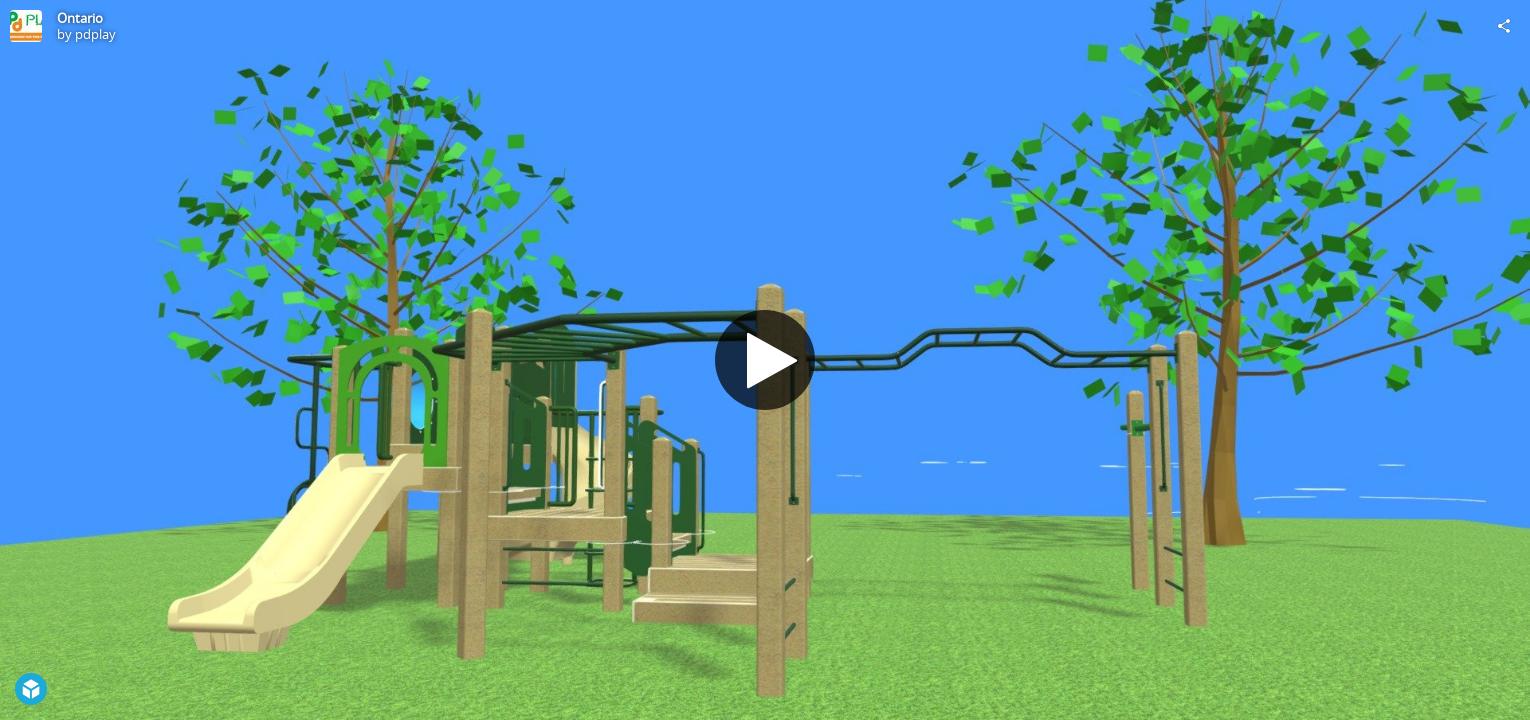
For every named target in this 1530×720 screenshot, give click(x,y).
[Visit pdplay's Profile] (26, 26)
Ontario (80, 18)
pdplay (95, 34)
